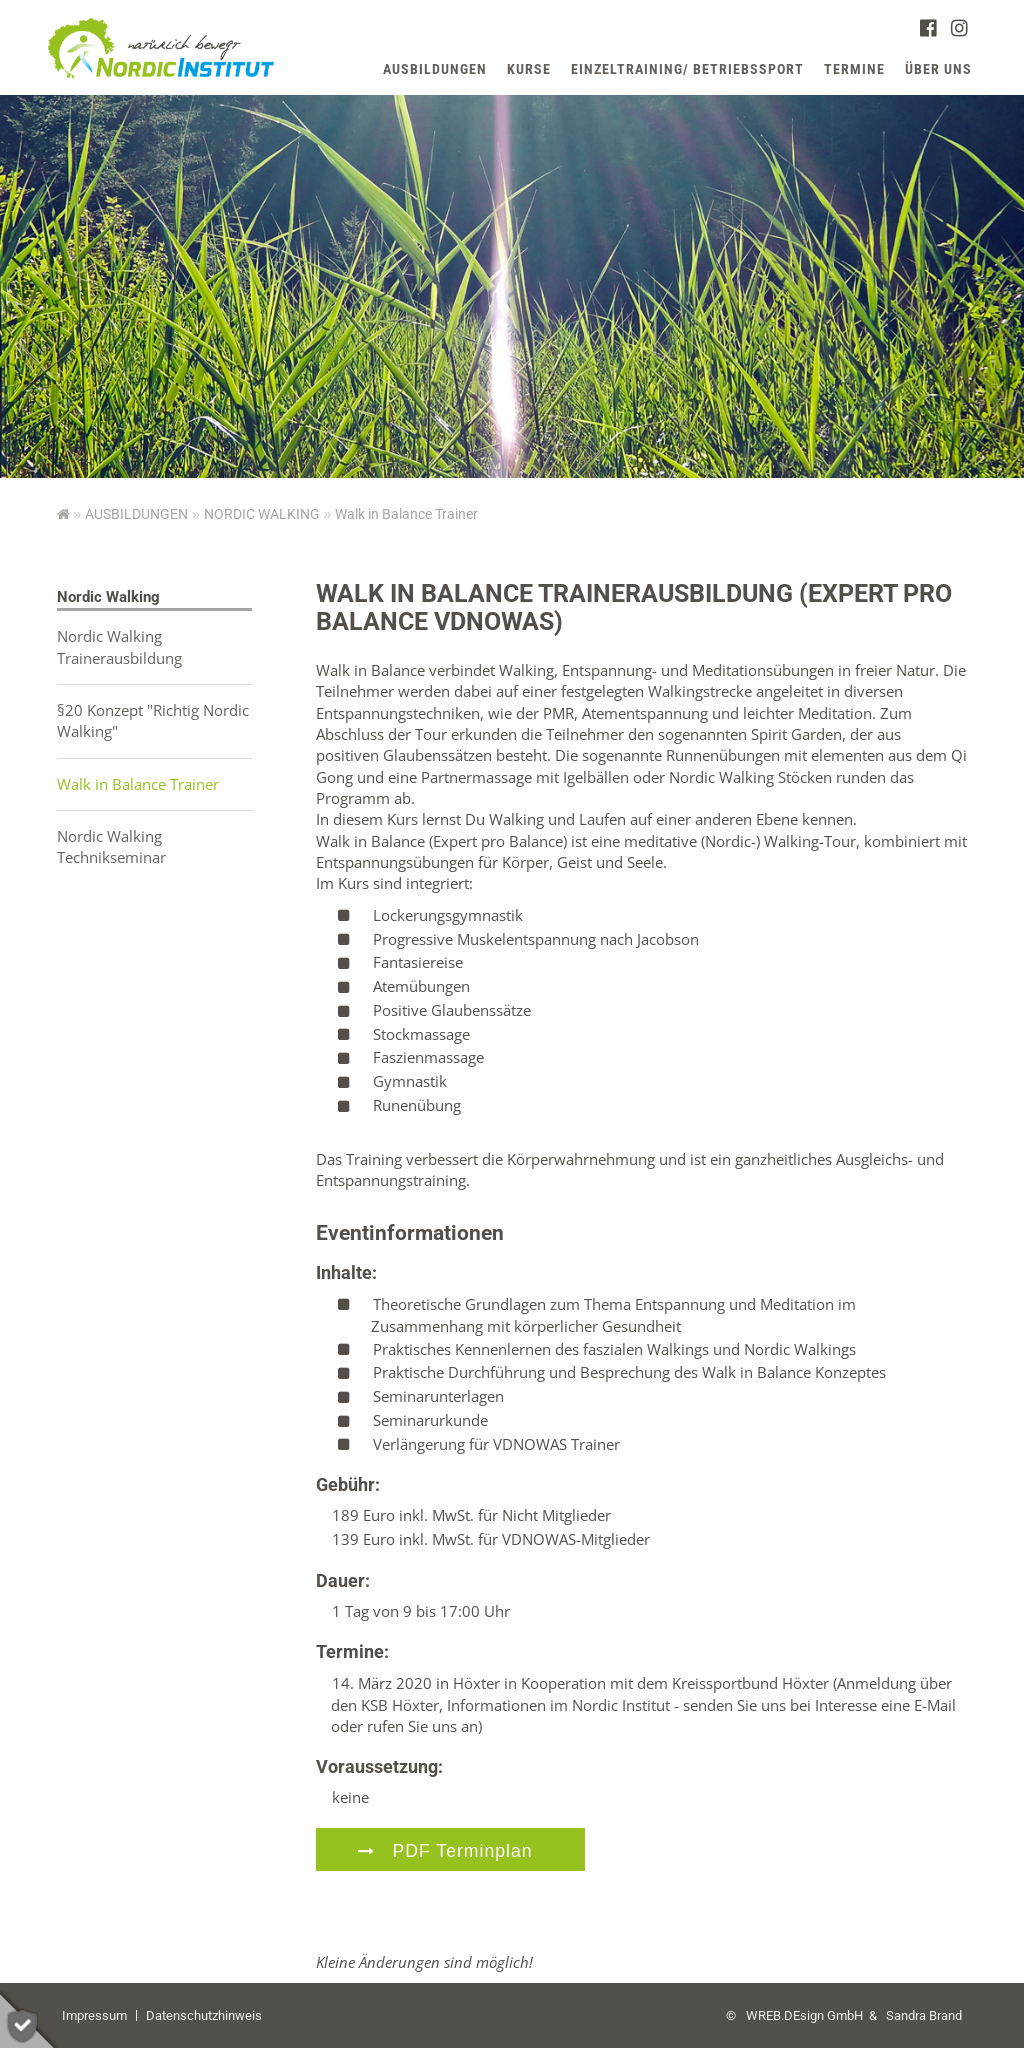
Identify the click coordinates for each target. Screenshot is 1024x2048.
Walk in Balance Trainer (138, 784)
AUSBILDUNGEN (136, 514)
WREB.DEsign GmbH (804, 2015)
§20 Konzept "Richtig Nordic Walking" (153, 720)
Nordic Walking (262, 514)
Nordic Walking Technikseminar (111, 846)
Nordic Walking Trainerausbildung (119, 646)
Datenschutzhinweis (204, 2015)
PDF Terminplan (463, 1851)
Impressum (94, 2015)
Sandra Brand (924, 2015)
